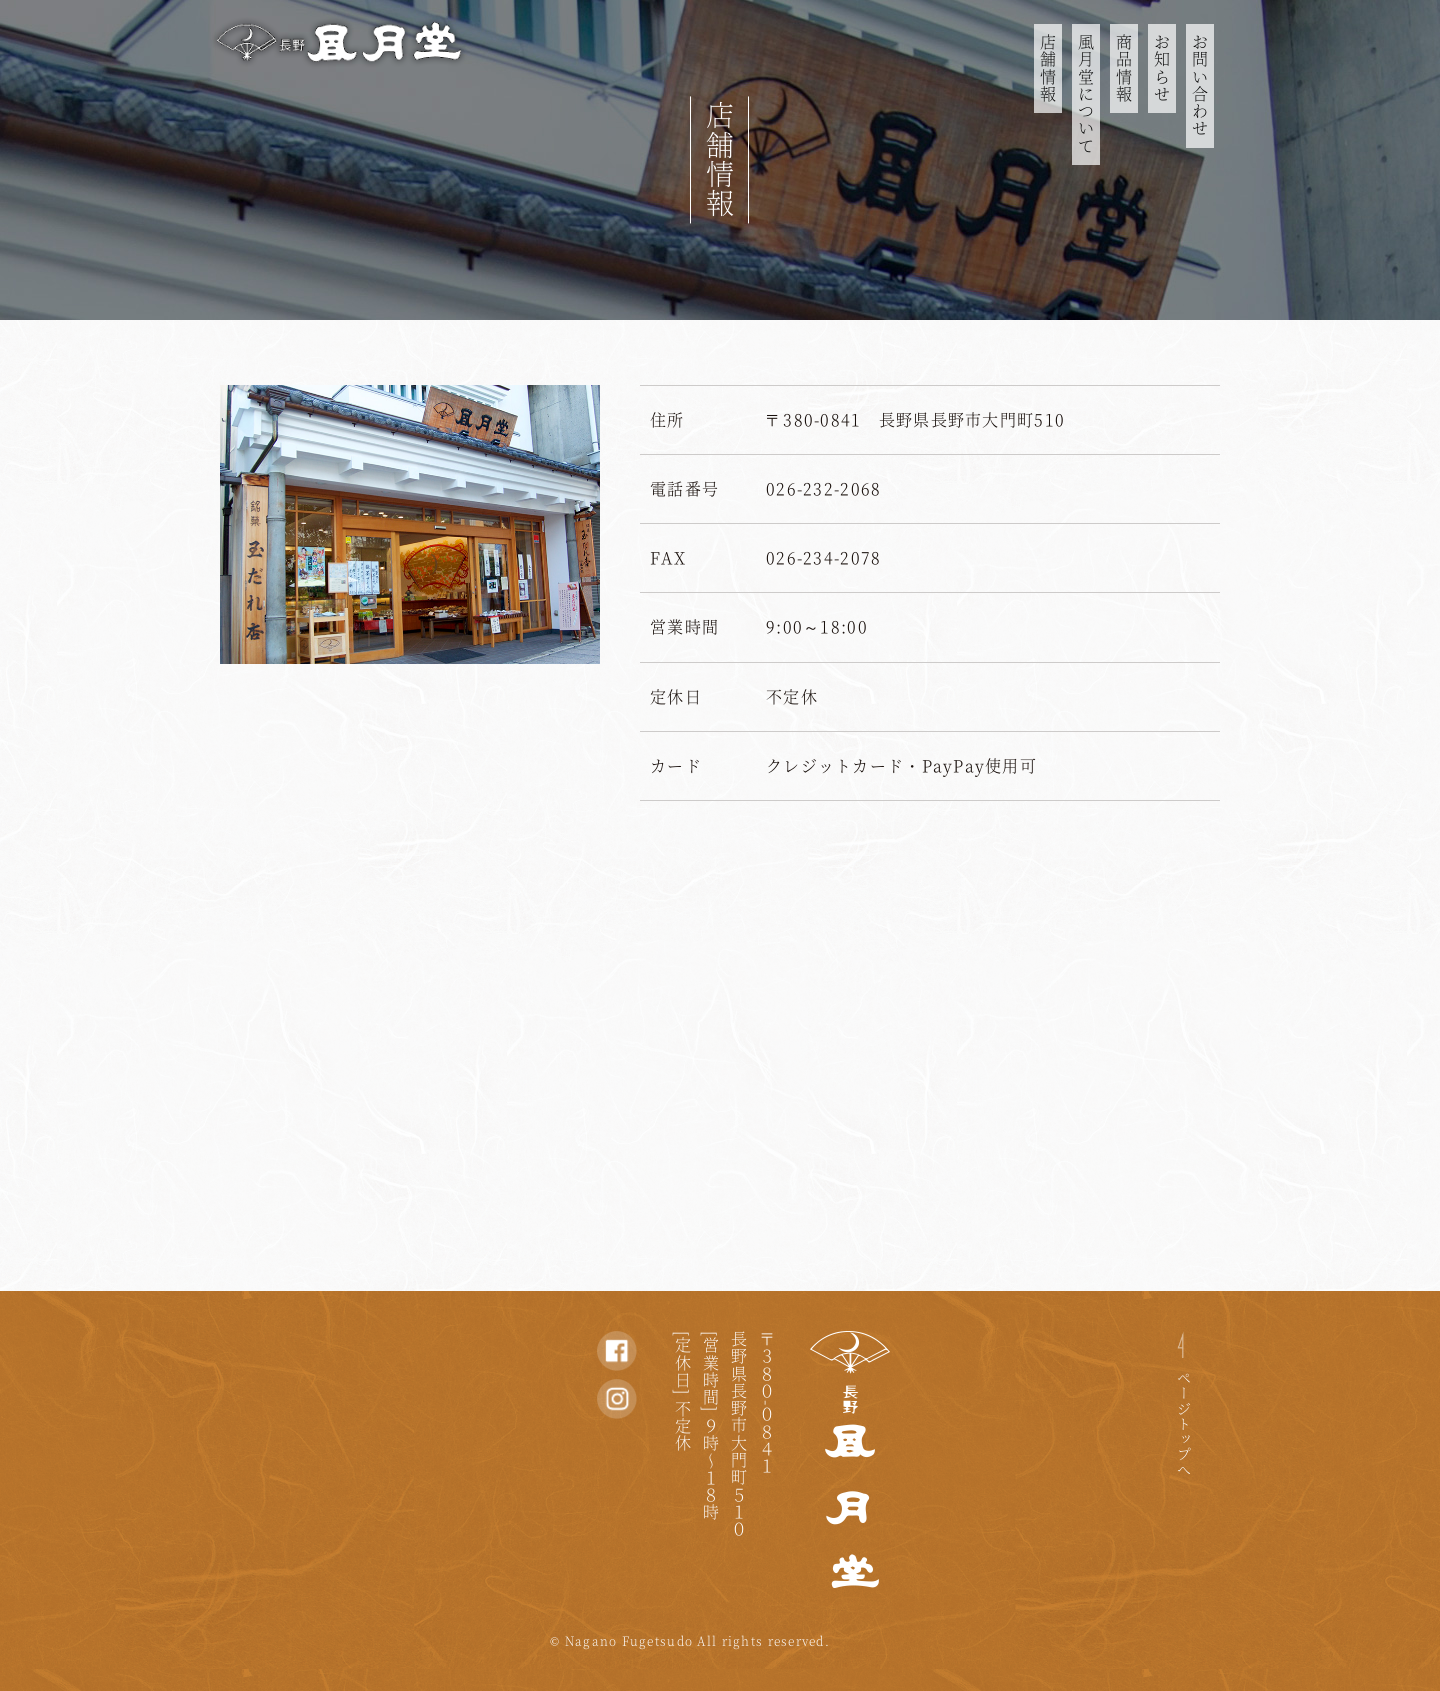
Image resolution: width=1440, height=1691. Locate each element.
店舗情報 (1047, 68)
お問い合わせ (1199, 86)
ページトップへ (1184, 1424)
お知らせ (1161, 68)
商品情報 (1123, 68)
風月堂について (1085, 94)
